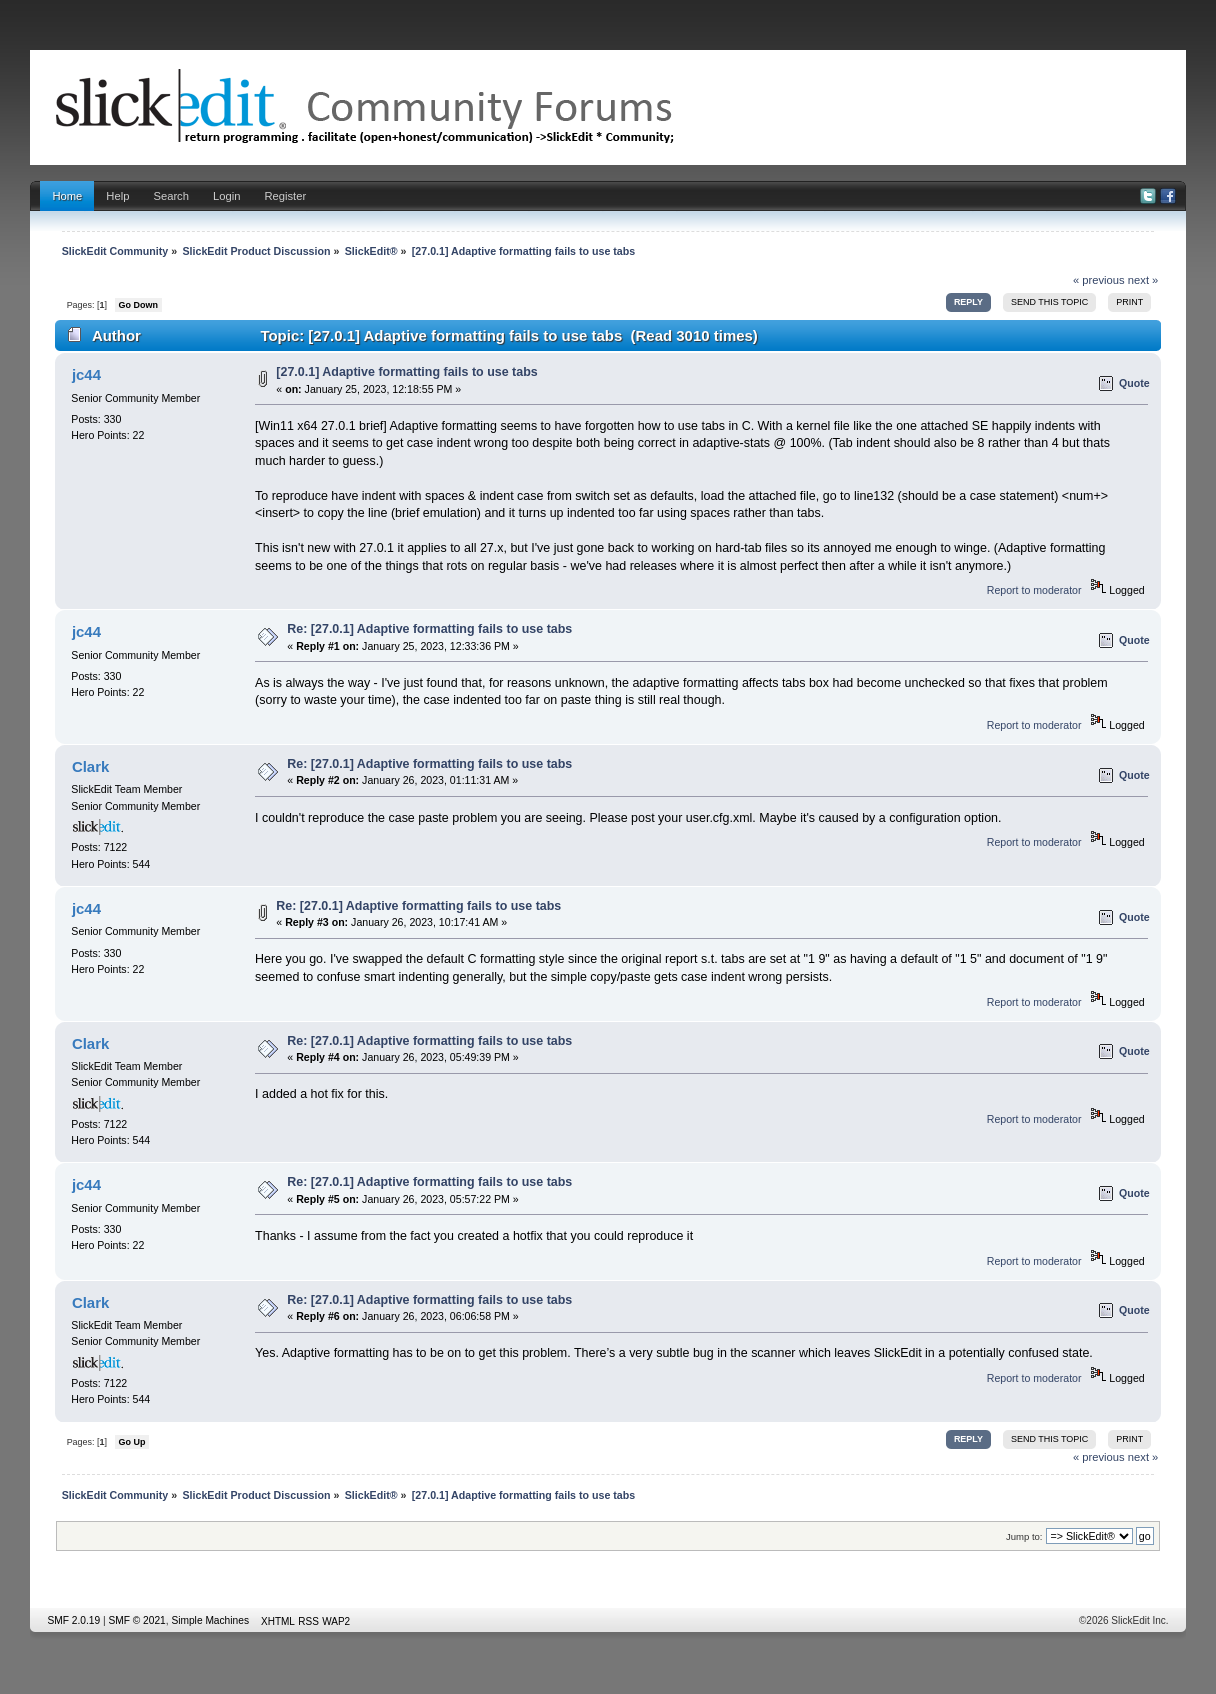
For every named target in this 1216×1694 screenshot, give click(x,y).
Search (171, 196)
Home (67, 196)
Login (226, 196)
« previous (1099, 280)
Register (285, 196)
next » (1143, 280)
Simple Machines (210, 1620)
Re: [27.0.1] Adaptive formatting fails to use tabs (429, 629)
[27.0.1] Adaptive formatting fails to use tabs (406, 372)
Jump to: (1024, 1536)
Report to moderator (1034, 590)
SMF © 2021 (136, 1620)
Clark (90, 766)
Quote (1134, 383)
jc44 (86, 374)
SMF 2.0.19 (73, 1620)
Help (117, 196)
